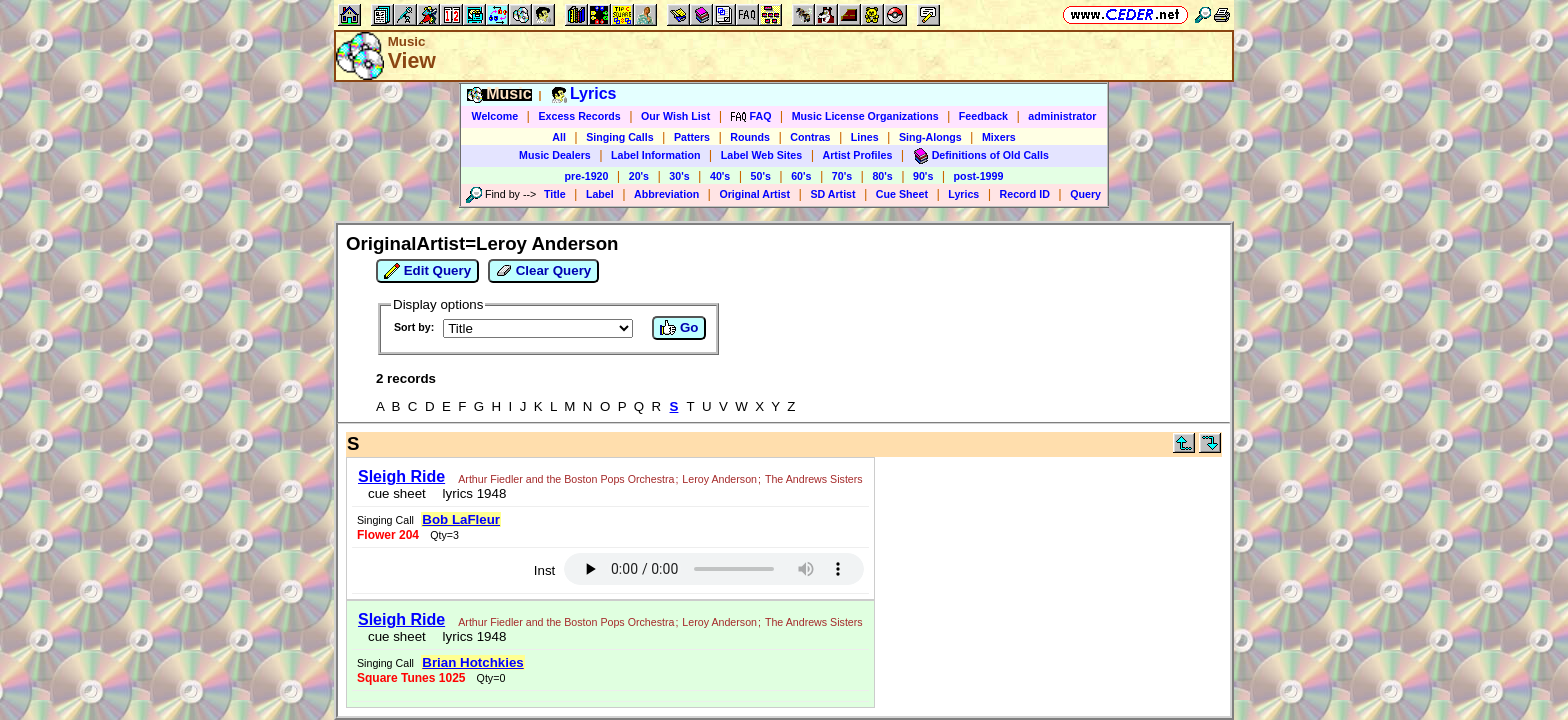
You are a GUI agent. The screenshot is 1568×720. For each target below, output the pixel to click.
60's (801, 176)
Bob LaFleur (817, 469)
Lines (865, 137)
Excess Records (579, 116)
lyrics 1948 (464, 502)
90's (923, 176)
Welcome (495, 116)
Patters (692, 137)
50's (761, 176)
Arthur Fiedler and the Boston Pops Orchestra (560, 473)
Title (555, 194)
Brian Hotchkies (764, 542)
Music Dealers (555, 155)
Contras (810, 137)
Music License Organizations (865, 116)
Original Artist (754, 194)
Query (1085, 194)
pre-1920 (587, 176)
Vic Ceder (774, 640)
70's (842, 176)
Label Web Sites (762, 155)
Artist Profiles (858, 155)
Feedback (983, 116)
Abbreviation (666, 194)
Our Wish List (675, 116)
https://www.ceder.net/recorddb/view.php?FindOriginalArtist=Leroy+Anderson (783, 616)
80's (882, 176)
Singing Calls (620, 137)
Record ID (1025, 194)
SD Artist (832, 194)
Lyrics (963, 194)
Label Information (655, 155)
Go (679, 328)
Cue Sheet (902, 194)
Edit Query (427, 271)
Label (600, 194)
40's (720, 176)
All (559, 137)
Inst (897, 479)
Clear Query (543, 271)
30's (679, 176)
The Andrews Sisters (484, 488)
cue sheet (391, 502)
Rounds (750, 137)
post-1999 (979, 176)
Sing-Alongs (930, 137)
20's (639, 176)
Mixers (999, 137)
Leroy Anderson (389, 488)
